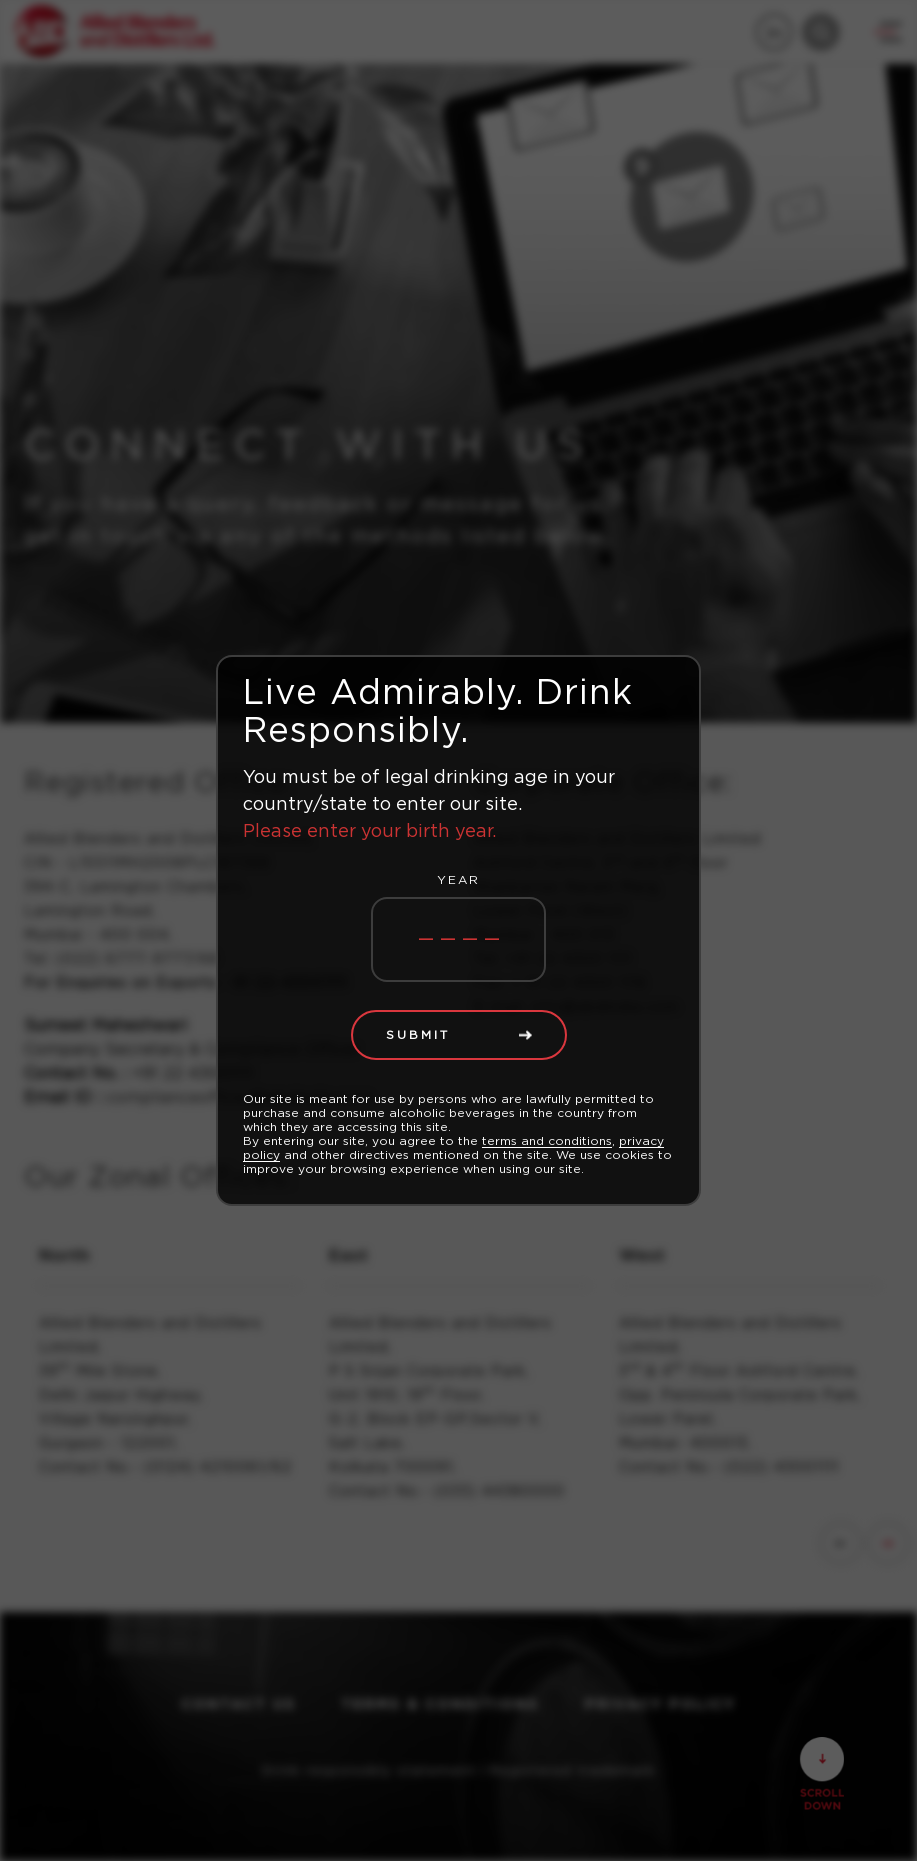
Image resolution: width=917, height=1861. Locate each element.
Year (458, 880)
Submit (418, 1035)
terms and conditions (547, 1141)
